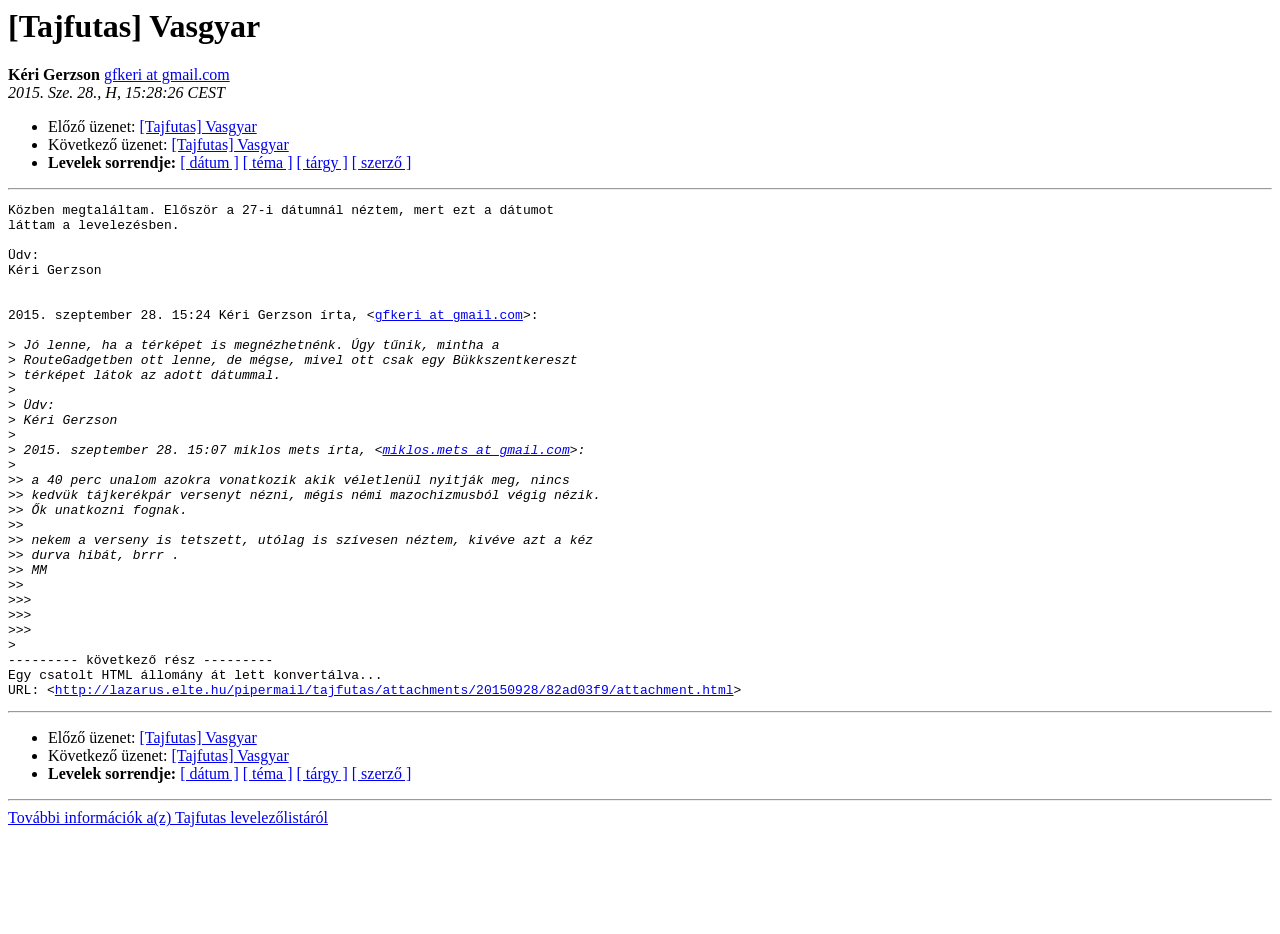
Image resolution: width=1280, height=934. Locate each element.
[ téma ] (268, 162)
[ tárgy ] (322, 162)
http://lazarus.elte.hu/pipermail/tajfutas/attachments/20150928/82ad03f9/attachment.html (394, 788)
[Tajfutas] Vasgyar (198, 126)
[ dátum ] (209, 162)
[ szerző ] (382, 162)
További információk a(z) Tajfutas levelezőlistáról (168, 916)
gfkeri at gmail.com (167, 74)
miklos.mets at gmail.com (475, 500)
